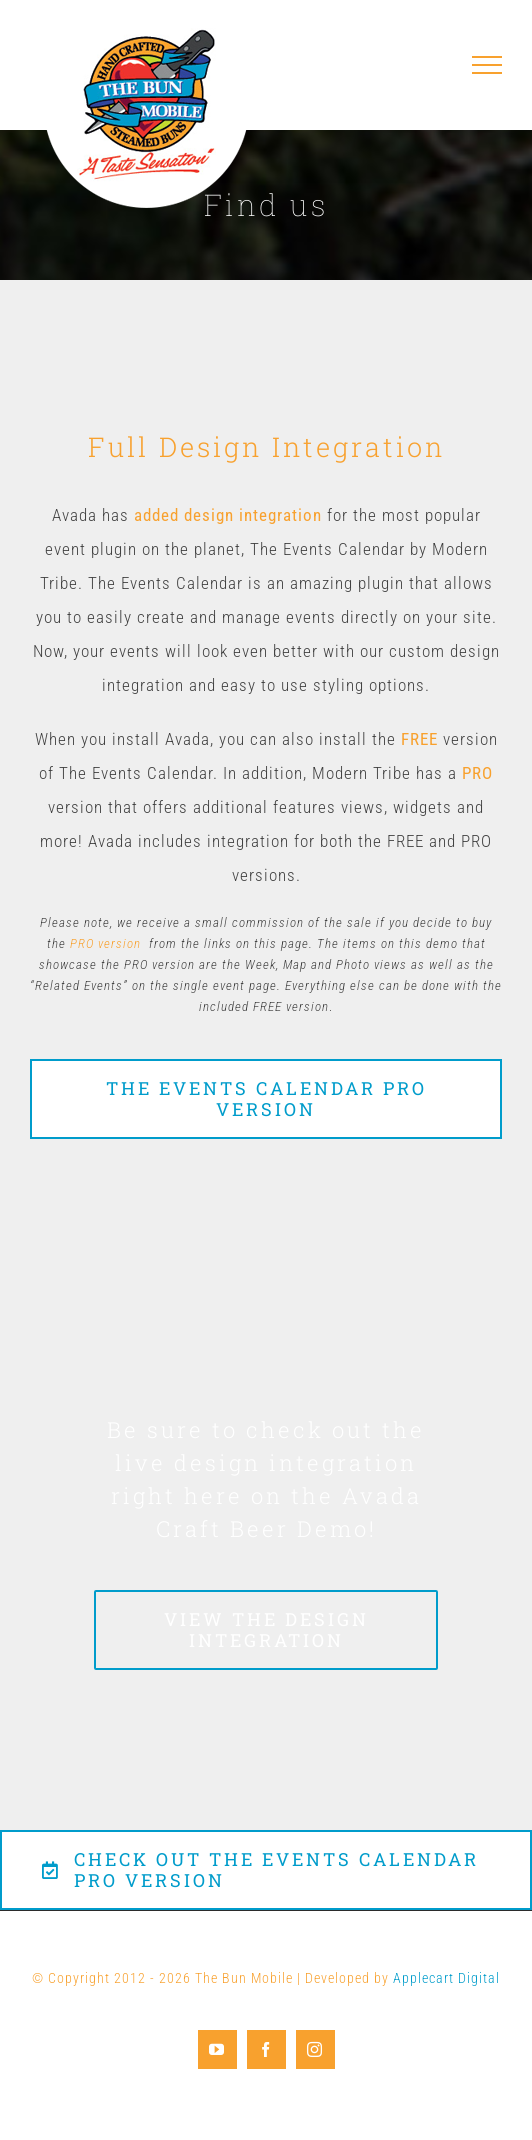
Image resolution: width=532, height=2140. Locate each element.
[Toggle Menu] (487, 65)
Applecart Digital (446, 1978)
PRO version (105, 943)
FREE (419, 739)
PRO (477, 773)
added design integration (228, 515)
